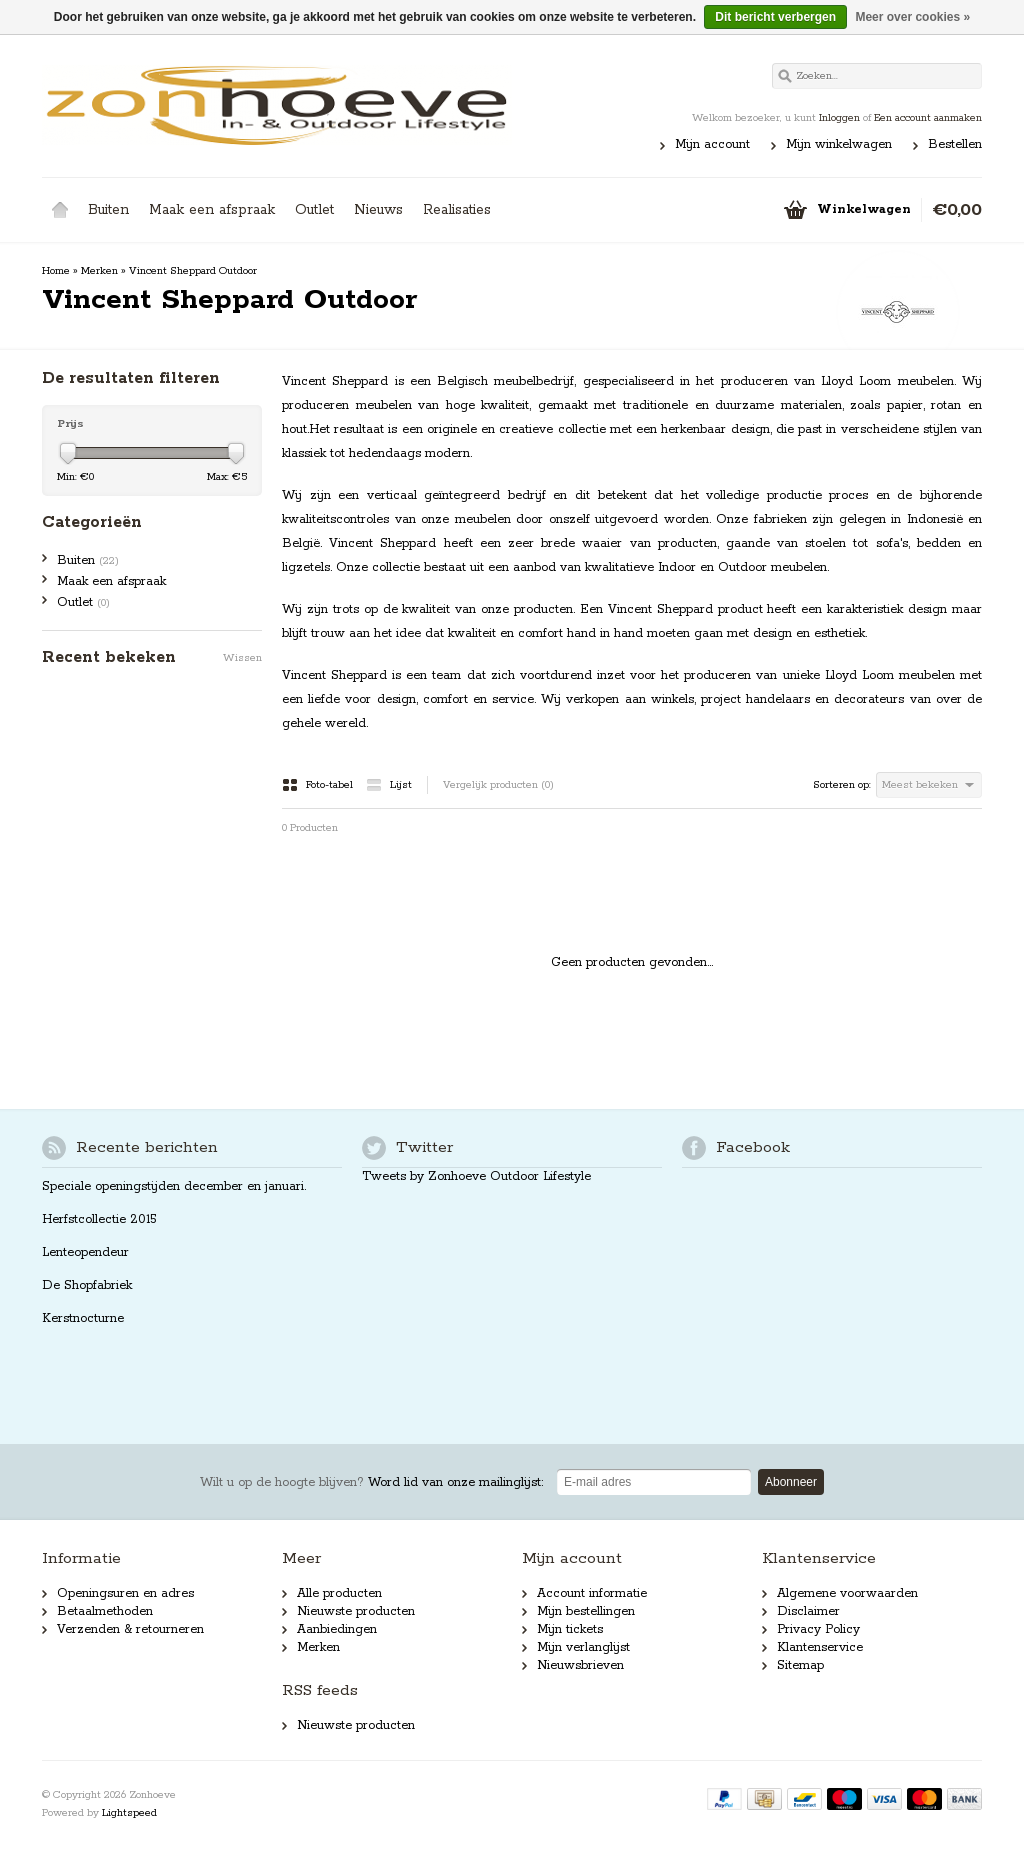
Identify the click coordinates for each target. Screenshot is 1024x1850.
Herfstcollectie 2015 (99, 1219)
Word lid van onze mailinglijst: (371, 1482)
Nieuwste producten (356, 1611)
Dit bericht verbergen (775, 17)
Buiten (108, 210)
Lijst (389, 785)
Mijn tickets (570, 1629)
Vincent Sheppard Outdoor (193, 271)
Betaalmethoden (105, 1611)
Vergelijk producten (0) (498, 785)
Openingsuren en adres (125, 1593)
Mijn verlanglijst (583, 1647)
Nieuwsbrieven (580, 1665)
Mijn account (712, 144)
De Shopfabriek (87, 1285)
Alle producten (339, 1593)
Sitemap (800, 1665)
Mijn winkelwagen (839, 144)
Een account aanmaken (928, 118)
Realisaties (457, 210)
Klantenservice (820, 1647)
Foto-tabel (319, 785)
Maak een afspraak (212, 210)
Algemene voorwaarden (847, 1593)
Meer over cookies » (912, 17)
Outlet (314, 210)
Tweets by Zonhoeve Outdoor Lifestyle (476, 1176)
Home (60, 210)
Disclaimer (808, 1611)
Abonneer (791, 1482)
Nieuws (378, 210)
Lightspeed (129, 1813)
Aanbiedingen (337, 1629)
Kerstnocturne (83, 1318)
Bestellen (955, 144)
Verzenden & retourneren (130, 1629)
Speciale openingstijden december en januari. (174, 1186)
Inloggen (839, 118)
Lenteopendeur (85, 1252)
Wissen (242, 658)
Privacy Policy (818, 1629)
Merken (99, 271)
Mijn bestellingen (586, 1611)
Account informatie (592, 1593)
